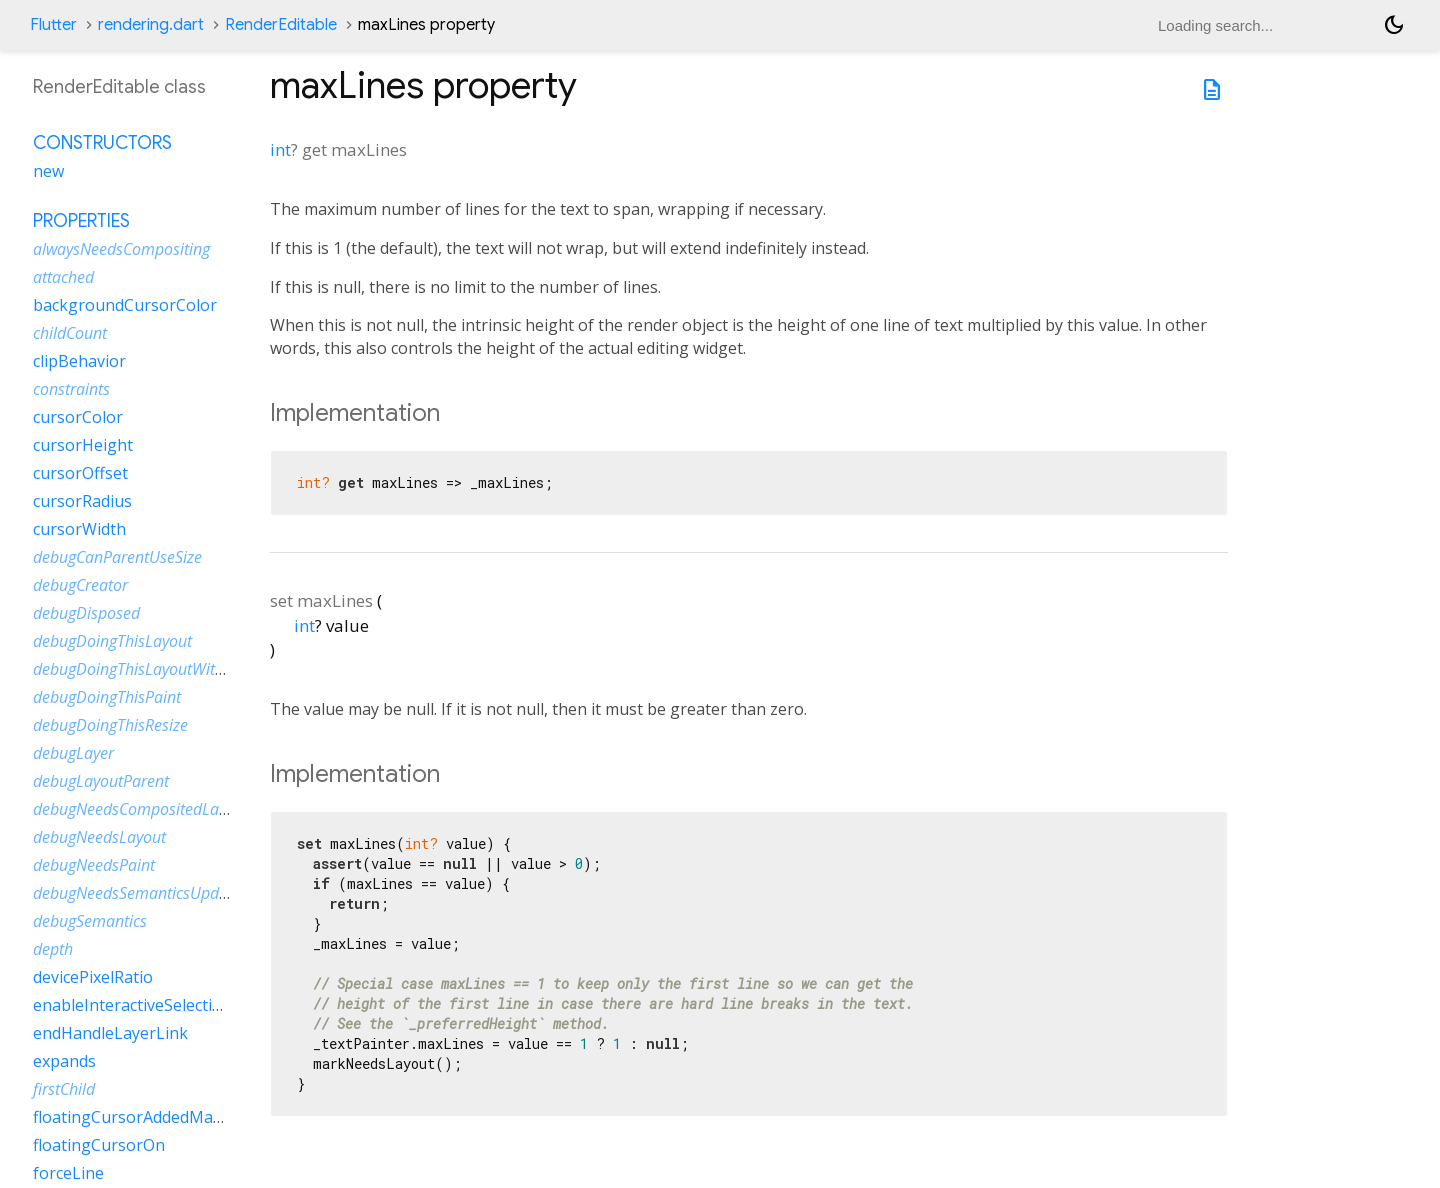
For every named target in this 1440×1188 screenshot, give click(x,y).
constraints (71, 389)
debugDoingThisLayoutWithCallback (158, 669)
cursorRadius (82, 501)
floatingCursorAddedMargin (138, 1117)
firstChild (64, 1089)
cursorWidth (79, 529)
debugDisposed (86, 613)
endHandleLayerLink (110, 1033)
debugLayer (73, 753)
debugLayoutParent (101, 781)
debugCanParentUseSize (117, 557)
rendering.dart (151, 25)
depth (53, 949)
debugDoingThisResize (110, 725)
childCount (70, 333)
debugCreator (80, 585)
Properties (81, 221)
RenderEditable (281, 25)
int (280, 149)
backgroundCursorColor (125, 305)
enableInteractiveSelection (132, 1005)
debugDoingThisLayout (112, 641)
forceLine (68, 1173)
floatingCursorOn (99, 1145)
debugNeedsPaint (94, 865)
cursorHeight (83, 445)
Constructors (102, 143)
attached (63, 277)
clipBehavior (79, 361)
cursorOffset (80, 473)
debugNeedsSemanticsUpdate (137, 893)
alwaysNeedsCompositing (121, 249)
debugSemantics (90, 921)
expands (64, 1061)
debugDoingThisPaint (107, 697)
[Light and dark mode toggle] (1394, 25)
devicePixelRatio (93, 977)
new (48, 171)
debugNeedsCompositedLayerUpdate (162, 809)
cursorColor (78, 417)
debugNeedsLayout (99, 837)
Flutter (53, 25)
